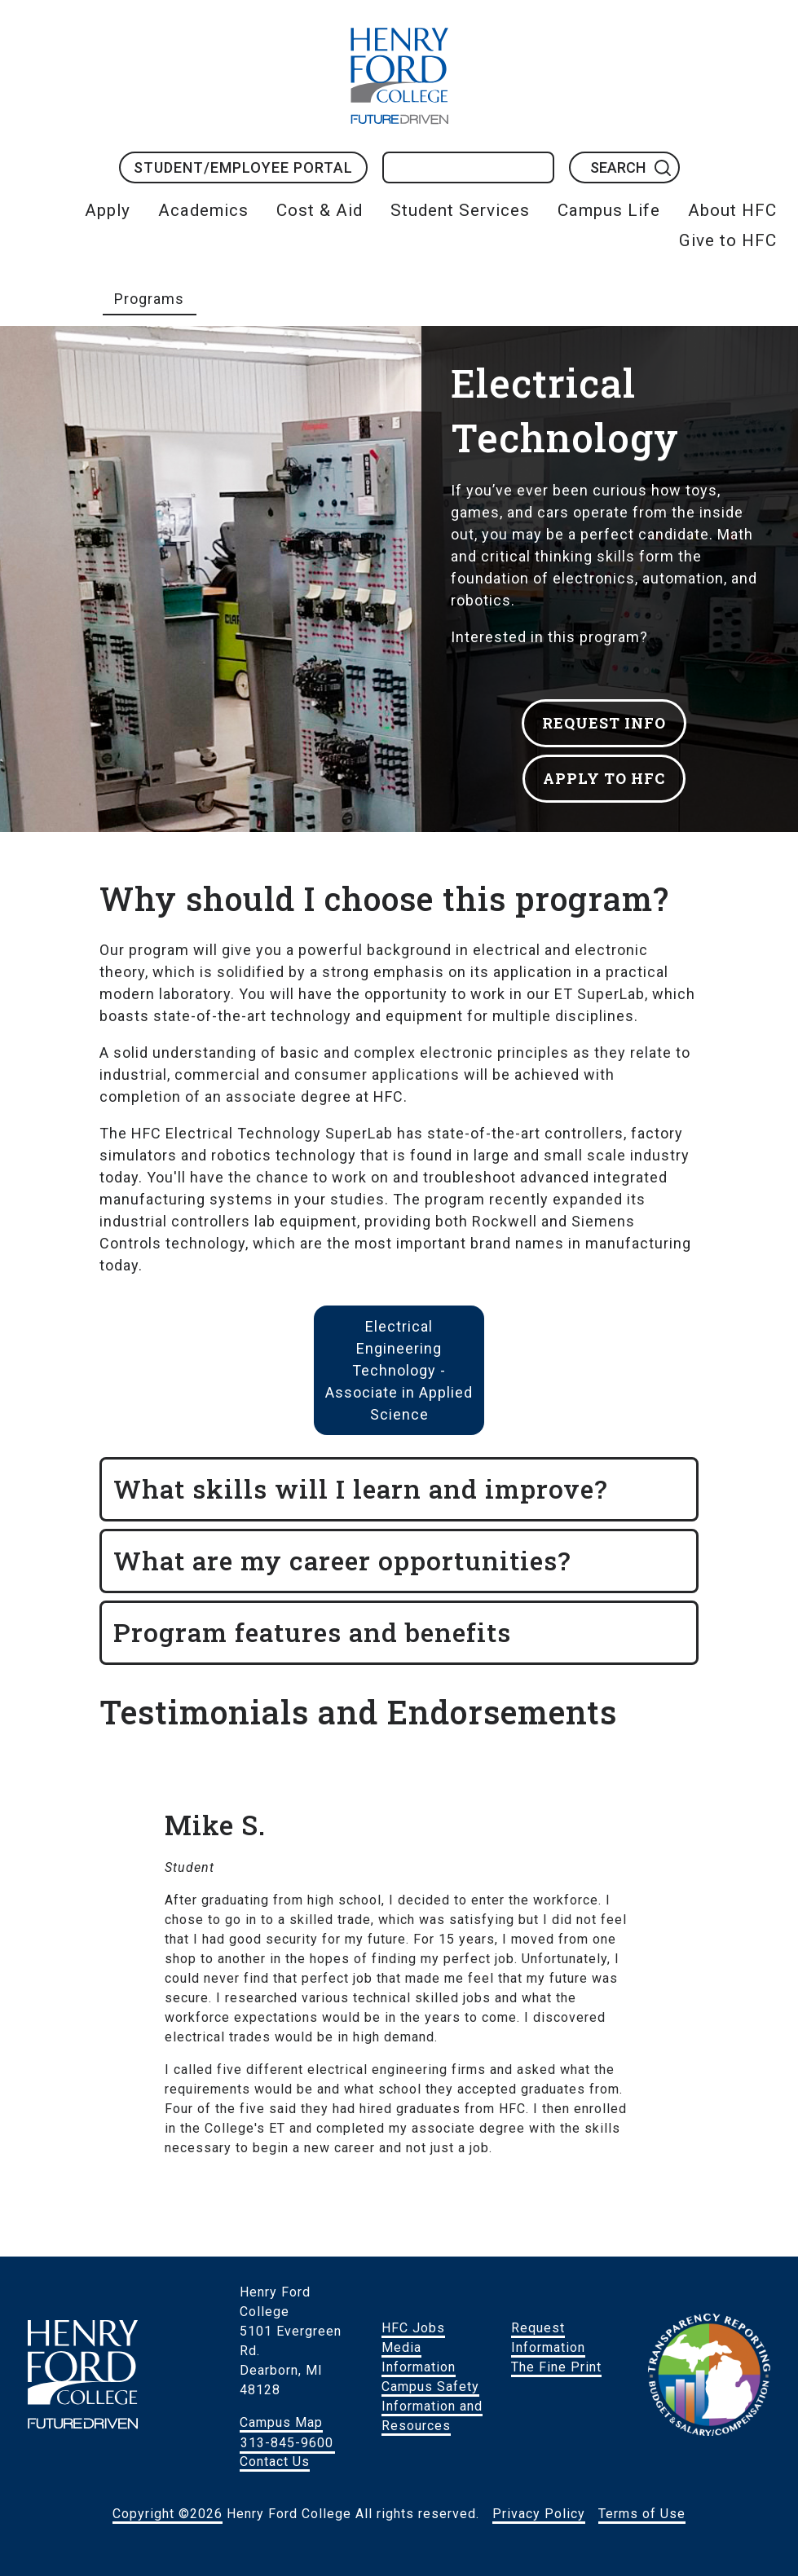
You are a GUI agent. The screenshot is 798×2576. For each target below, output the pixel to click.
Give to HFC (728, 240)
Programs (149, 298)
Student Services (460, 210)
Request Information (548, 2337)
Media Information (418, 2357)
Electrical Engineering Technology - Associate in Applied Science (399, 1370)
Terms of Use (642, 2513)
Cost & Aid (319, 210)
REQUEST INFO (604, 723)
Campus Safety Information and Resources (432, 2406)
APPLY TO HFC (604, 778)
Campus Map (281, 2422)
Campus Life (609, 210)
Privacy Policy (538, 2513)
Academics (203, 210)
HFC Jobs (413, 2328)
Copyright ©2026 (167, 2513)
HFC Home (399, 76)
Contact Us (275, 2461)
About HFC (732, 210)
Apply (107, 210)
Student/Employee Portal (243, 167)
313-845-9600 (286, 2442)
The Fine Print (556, 2367)
